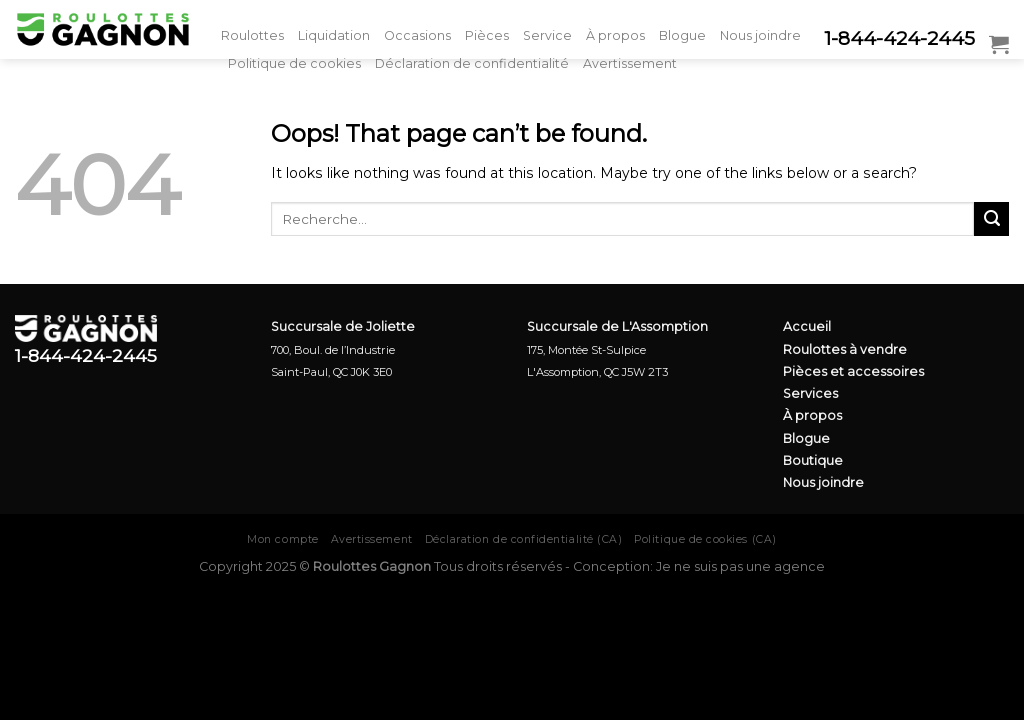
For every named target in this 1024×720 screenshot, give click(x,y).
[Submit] (991, 219)
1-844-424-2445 (899, 38)
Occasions (417, 35)
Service (547, 35)
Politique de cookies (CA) (705, 539)
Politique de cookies (294, 63)
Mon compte (282, 539)
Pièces (487, 35)
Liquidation (334, 35)
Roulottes (252, 35)
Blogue (682, 35)
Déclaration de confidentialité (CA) (524, 539)
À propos (615, 35)
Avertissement (630, 63)
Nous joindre (760, 35)
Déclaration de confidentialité (472, 63)
